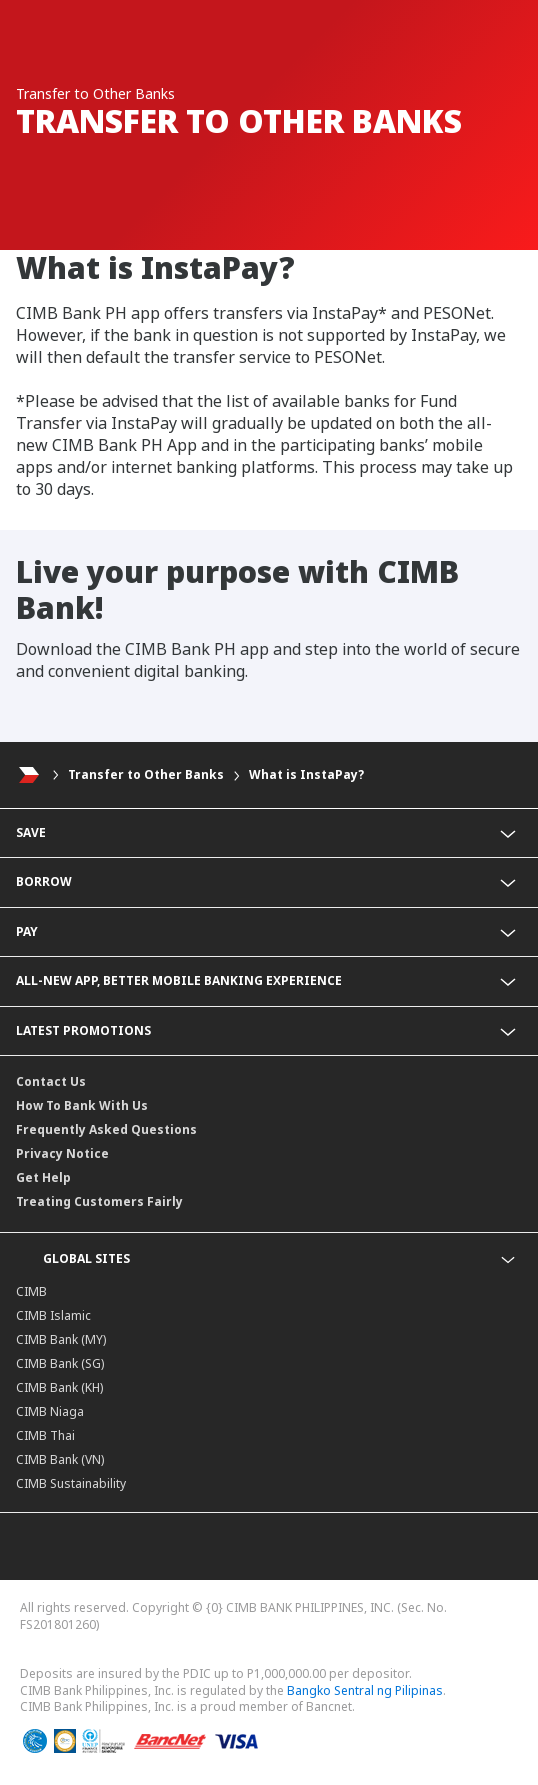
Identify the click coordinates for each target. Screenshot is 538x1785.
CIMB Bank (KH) (59, 1387)
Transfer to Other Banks (146, 774)
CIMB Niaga (50, 1411)
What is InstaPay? (306, 774)
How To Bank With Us (82, 1105)
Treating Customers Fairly (99, 1201)
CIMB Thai (45, 1435)
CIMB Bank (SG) (60, 1363)
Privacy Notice (62, 1153)
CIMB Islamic (53, 1315)
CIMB (31, 1291)
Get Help (43, 1177)
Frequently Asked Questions (106, 1129)
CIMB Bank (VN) (60, 1459)
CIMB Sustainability (71, 1483)
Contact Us (51, 1081)
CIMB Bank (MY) (61, 1339)
